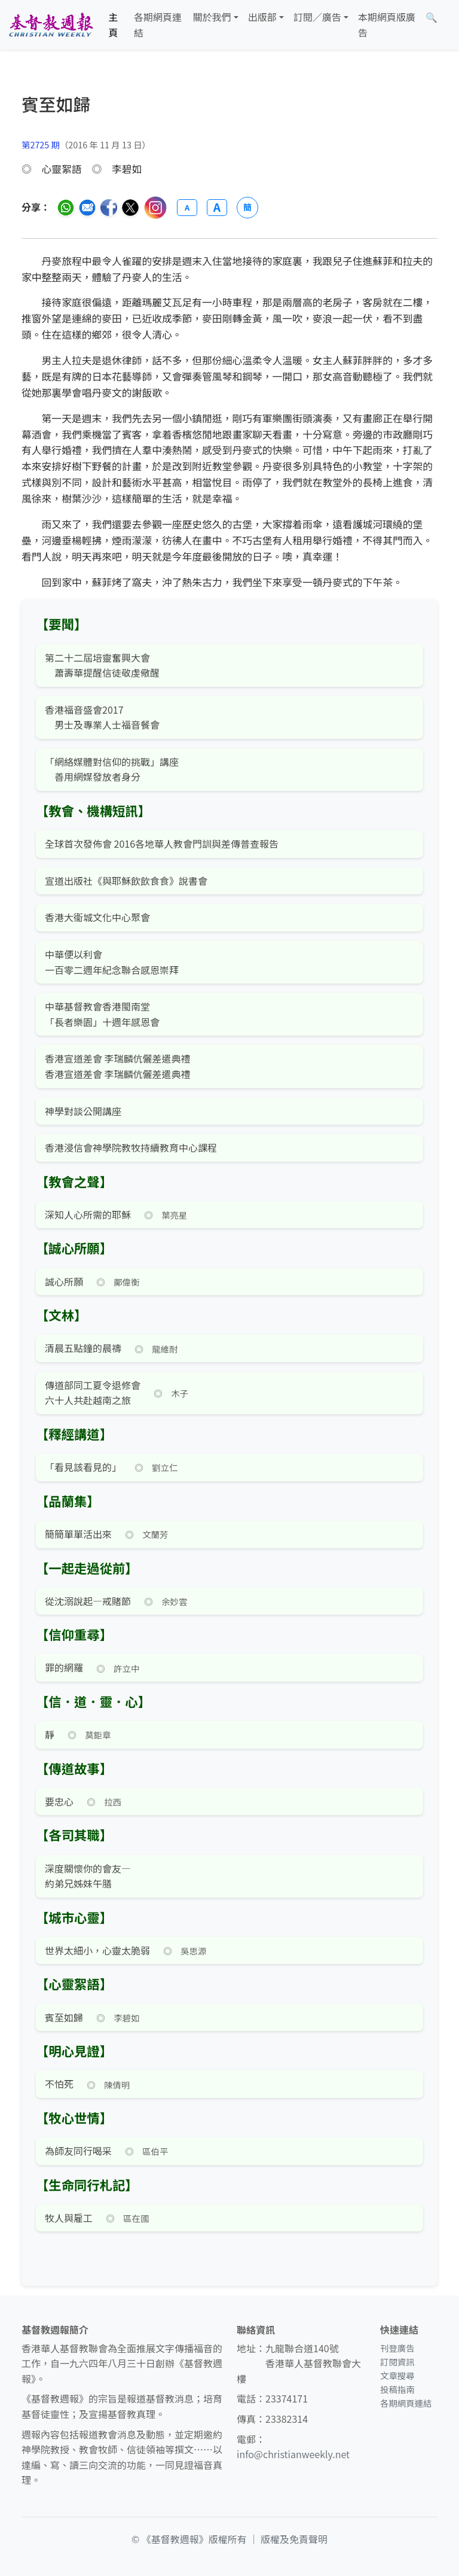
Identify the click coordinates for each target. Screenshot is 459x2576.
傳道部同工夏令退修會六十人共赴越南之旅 (92, 1393)
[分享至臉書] (108, 207)
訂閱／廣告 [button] (317, 17)
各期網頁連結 (158, 24)
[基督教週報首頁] (50, 25)
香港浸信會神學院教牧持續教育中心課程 (131, 1147)
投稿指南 (397, 2389)
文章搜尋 (397, 2375)
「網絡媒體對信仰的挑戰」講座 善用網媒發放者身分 (112, 769)
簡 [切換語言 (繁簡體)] (247, 207)
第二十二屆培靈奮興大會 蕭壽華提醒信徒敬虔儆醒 (102, 665)
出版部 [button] (262, 17)
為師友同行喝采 (78, 2150)
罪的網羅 (64, 1667)
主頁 (113, 24)
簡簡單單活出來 (78, 1534)
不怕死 (59, 2083)
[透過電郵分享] (87, 207)
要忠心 (59, 1801)
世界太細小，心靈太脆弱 (97, 1950)
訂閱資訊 (397, 2361)
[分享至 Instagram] (155, 207)
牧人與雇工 (69, 2217)
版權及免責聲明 (294, 2539)
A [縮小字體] (187, 207)
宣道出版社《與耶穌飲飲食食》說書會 (126, 880)
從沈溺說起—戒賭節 (88, 1601)
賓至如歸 (64, 2017)
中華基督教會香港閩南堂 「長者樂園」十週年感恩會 (102, 1014)
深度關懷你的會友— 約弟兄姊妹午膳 (88, 1876)
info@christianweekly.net (293, 2454)
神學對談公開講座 (83, 1111)
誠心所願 (64, 1281)
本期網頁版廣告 (386, 24)
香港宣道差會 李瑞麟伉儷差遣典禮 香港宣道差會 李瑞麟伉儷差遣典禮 (118, 1066)
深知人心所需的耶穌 (88, 1214)
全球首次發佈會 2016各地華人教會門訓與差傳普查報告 (162, 843)
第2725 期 (41, 144)
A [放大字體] (217, 207)
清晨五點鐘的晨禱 (83, 1348)
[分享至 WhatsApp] (65, 207)
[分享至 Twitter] (130, 207)
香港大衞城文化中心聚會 (97, 917)
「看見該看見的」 (83, 1467)
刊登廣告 (397, 2347)
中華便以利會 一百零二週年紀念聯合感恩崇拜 (112, 962)
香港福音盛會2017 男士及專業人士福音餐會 (102, 717)
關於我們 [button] (212, 17)
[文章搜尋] (431, 17)
